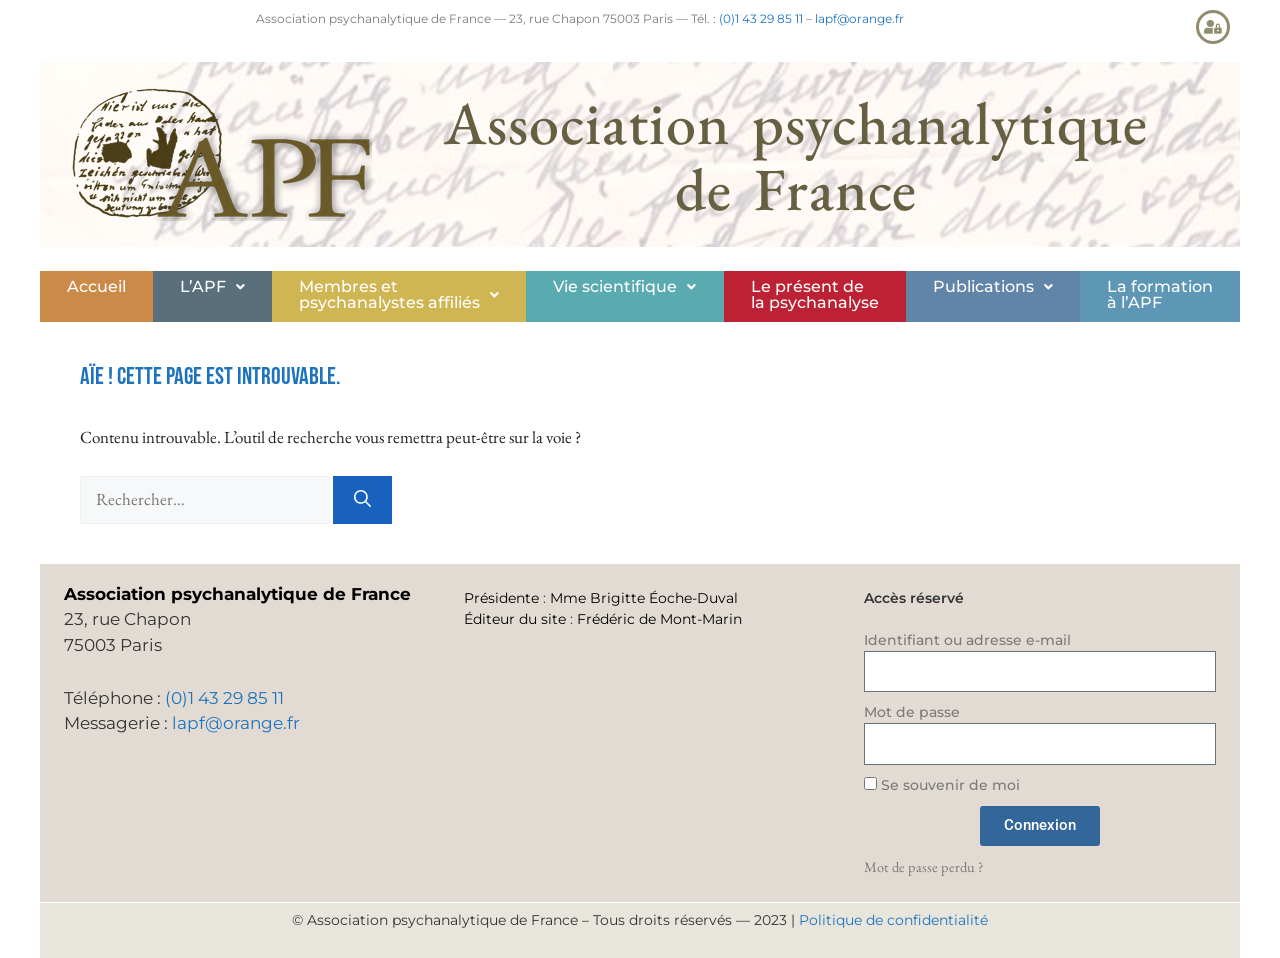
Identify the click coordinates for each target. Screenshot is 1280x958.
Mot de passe (912, 712)
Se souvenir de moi (942, 785)
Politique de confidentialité (893, 920)
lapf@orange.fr (859, 18)
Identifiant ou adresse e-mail (967, 640)
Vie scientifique (624, 286)
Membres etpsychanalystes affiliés (399, 294)
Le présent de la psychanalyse (815, 294)
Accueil (96, 286)
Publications (993, 286)
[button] (212, 287)
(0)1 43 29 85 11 (761, 18)
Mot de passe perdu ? (923, 866)
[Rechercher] (362, 500)
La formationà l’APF (1160, 294)
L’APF (212, 286)
